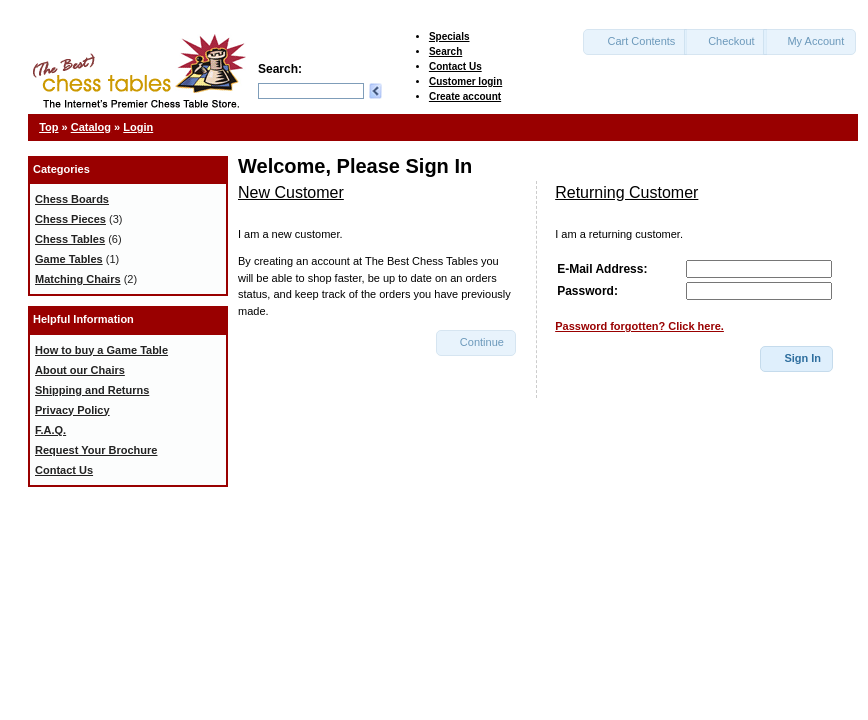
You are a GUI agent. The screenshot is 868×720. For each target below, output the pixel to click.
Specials (449, 36)
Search (445, 51)
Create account (465, 96)
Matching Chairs (78, 279)
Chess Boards (72, 199)
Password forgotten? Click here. (639, 326)
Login (138, 127)
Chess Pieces (70, 219)
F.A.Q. (50, 430)
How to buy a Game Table (101, 350)
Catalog (91, 127)
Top (48, 127)
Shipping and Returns (92, 390)
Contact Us (455, 66)
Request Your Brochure (96, 450)
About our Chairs (80, 370)
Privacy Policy (72, 410)
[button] (635, 42)
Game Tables (69, 259)
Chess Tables (70, 239)
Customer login (465, 81)
